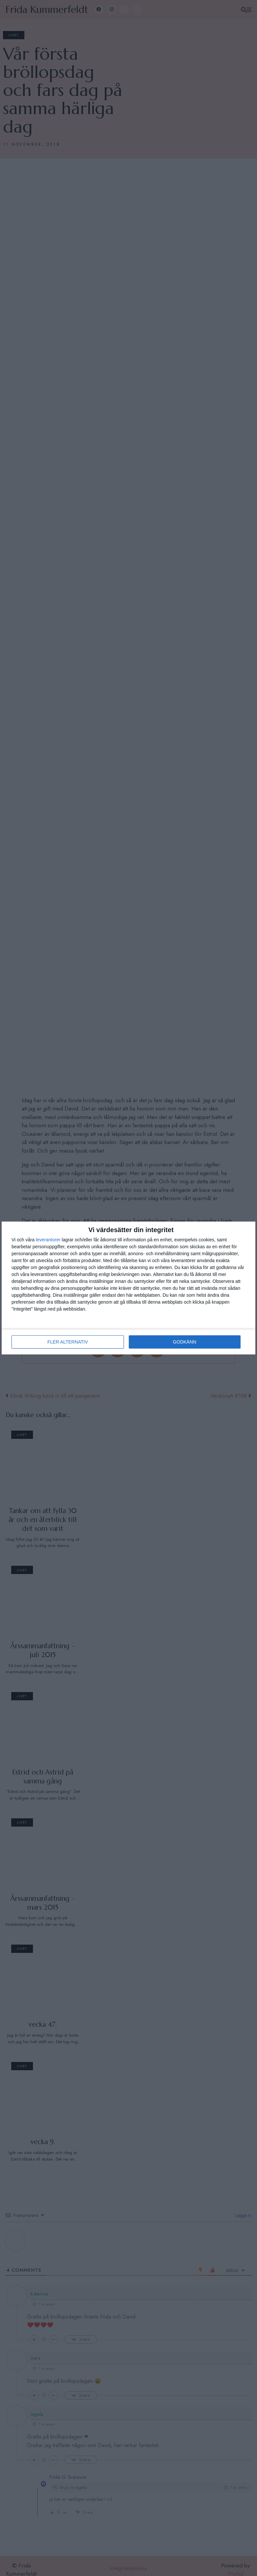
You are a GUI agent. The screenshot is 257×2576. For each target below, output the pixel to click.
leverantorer (48, 1239)
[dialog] (128, 1288)
